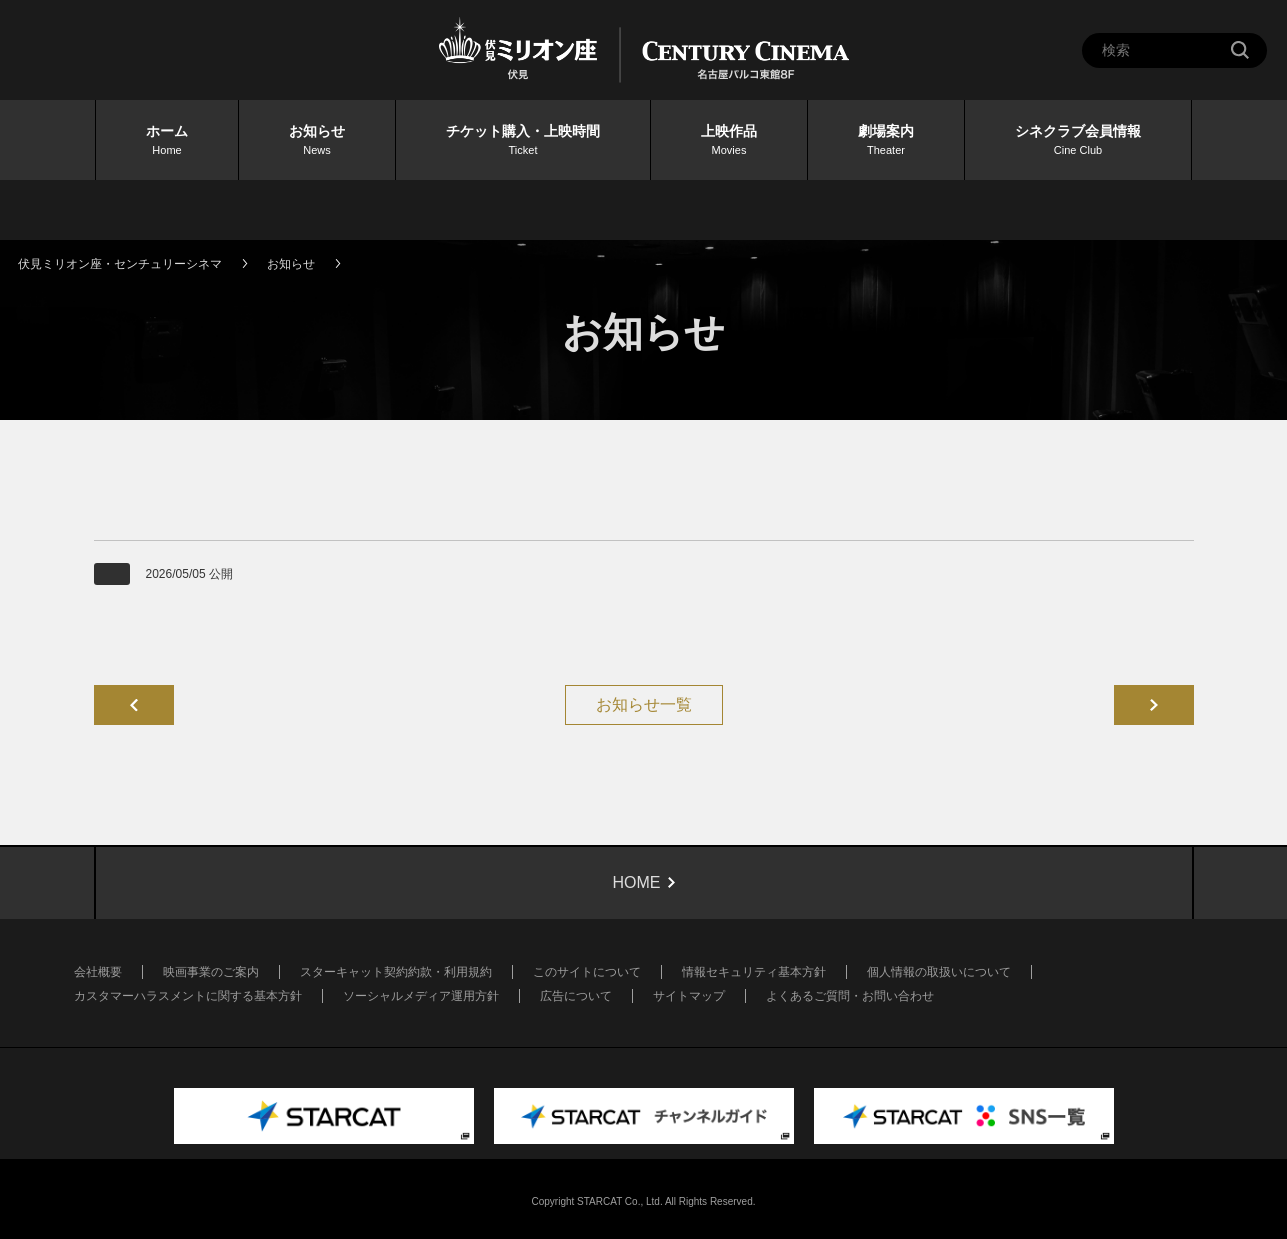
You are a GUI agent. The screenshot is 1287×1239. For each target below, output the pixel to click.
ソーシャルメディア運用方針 (421, 996)
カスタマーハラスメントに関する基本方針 (188, 996)
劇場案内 (886, 141)
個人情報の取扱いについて (939, 972)
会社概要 (98, 972)
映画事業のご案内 (211, 972)
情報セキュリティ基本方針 (754, 972)
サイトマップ (689, 996)
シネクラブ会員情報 (1078, 141)
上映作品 (729, 141)
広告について (576, 996)
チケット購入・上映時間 (523, 141)
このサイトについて (587, 972)
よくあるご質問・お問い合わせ (850, 996)
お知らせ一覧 (644, 704)
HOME (637, 882)
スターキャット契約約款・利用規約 (396, 972)
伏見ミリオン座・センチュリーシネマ (120, 264)
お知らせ (317, 141)
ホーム (167, 141)
